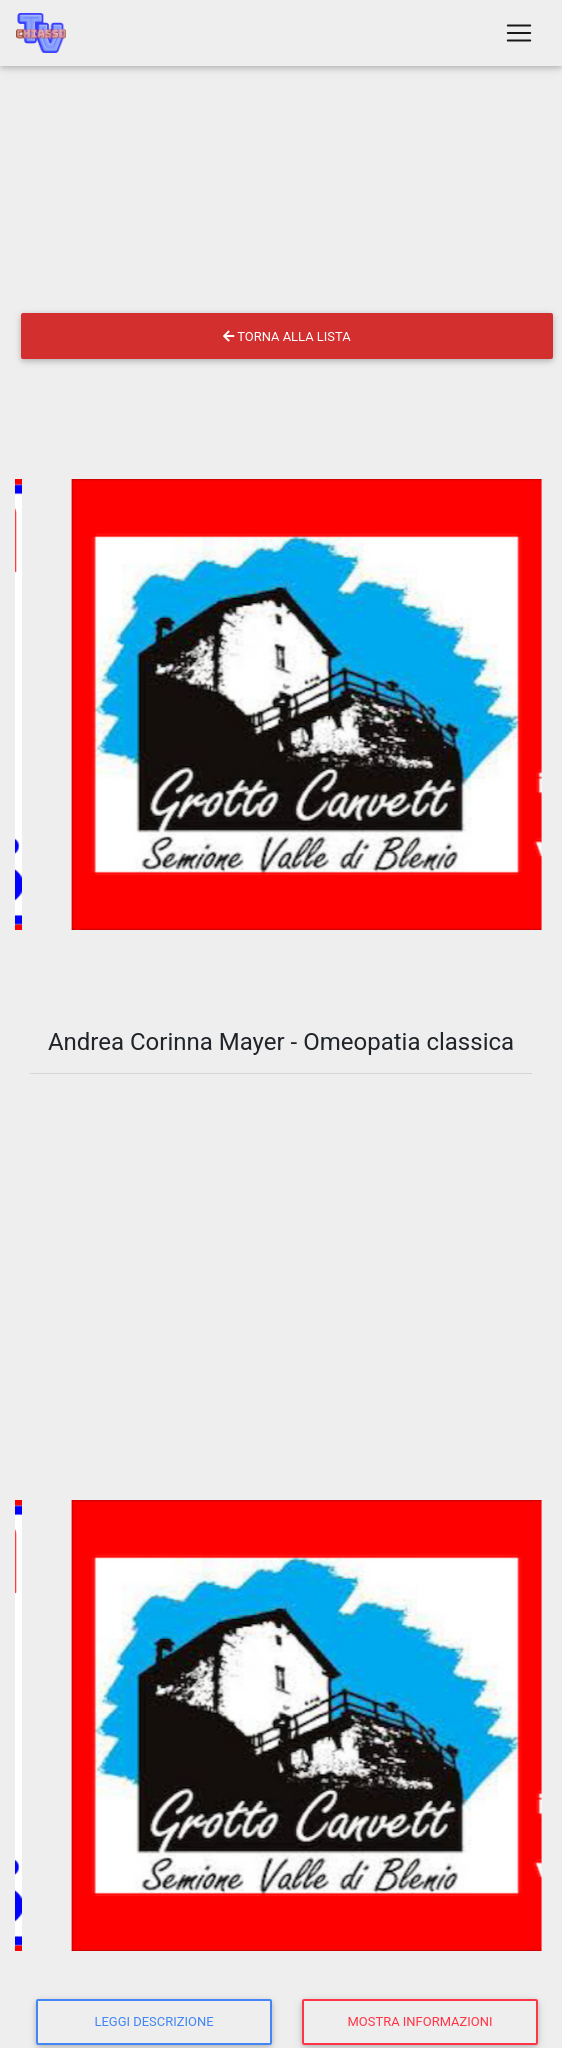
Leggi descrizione (153, 2021)
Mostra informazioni (420, 2021)
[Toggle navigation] (519, 33)
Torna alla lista (286, 336)
